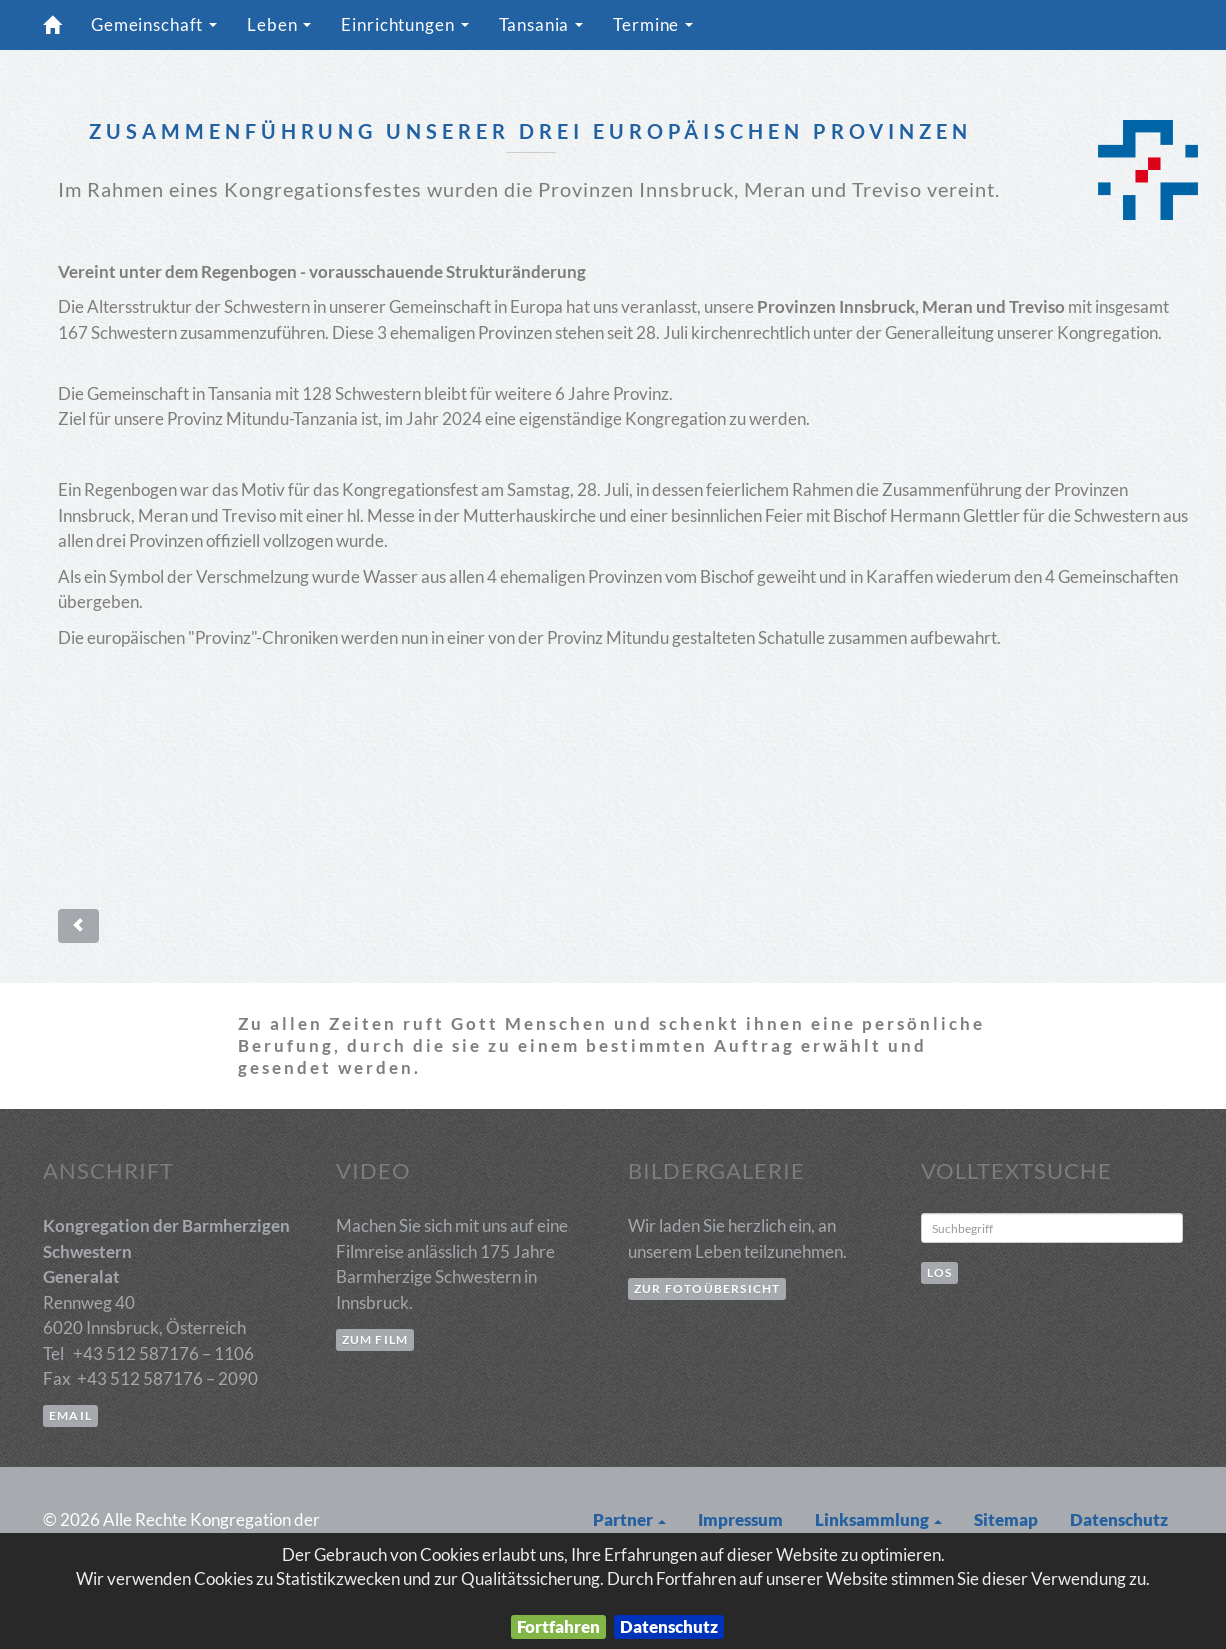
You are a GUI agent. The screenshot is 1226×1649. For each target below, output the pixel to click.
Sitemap (1006, 1519)
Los (940, 1272)
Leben (284, 30)
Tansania (546, 30)
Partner (629, 1519)
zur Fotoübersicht (707, 1288)
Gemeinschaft (159, 30)
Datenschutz (669, 1626)
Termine (658, 30)
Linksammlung (878, 1519)
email (70, 1415)
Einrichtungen (410, 30)
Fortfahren (558, 1626)
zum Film (375, 1339)
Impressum (740, 1519)
